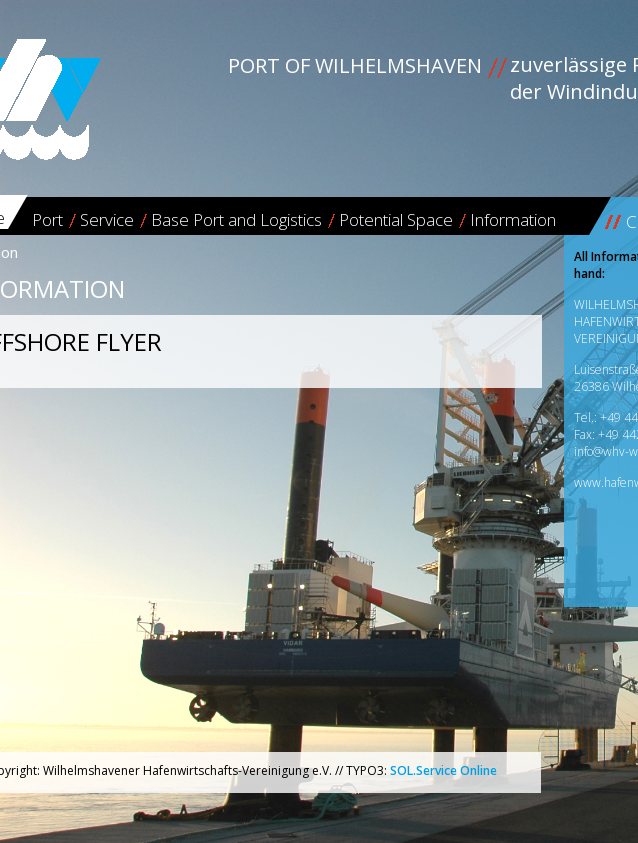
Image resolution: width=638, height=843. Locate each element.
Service (107, 219)
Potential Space (396, 219)
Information (513, 219)
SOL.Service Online (443, 770)
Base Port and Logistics (236, 219)
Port (47, 219)
